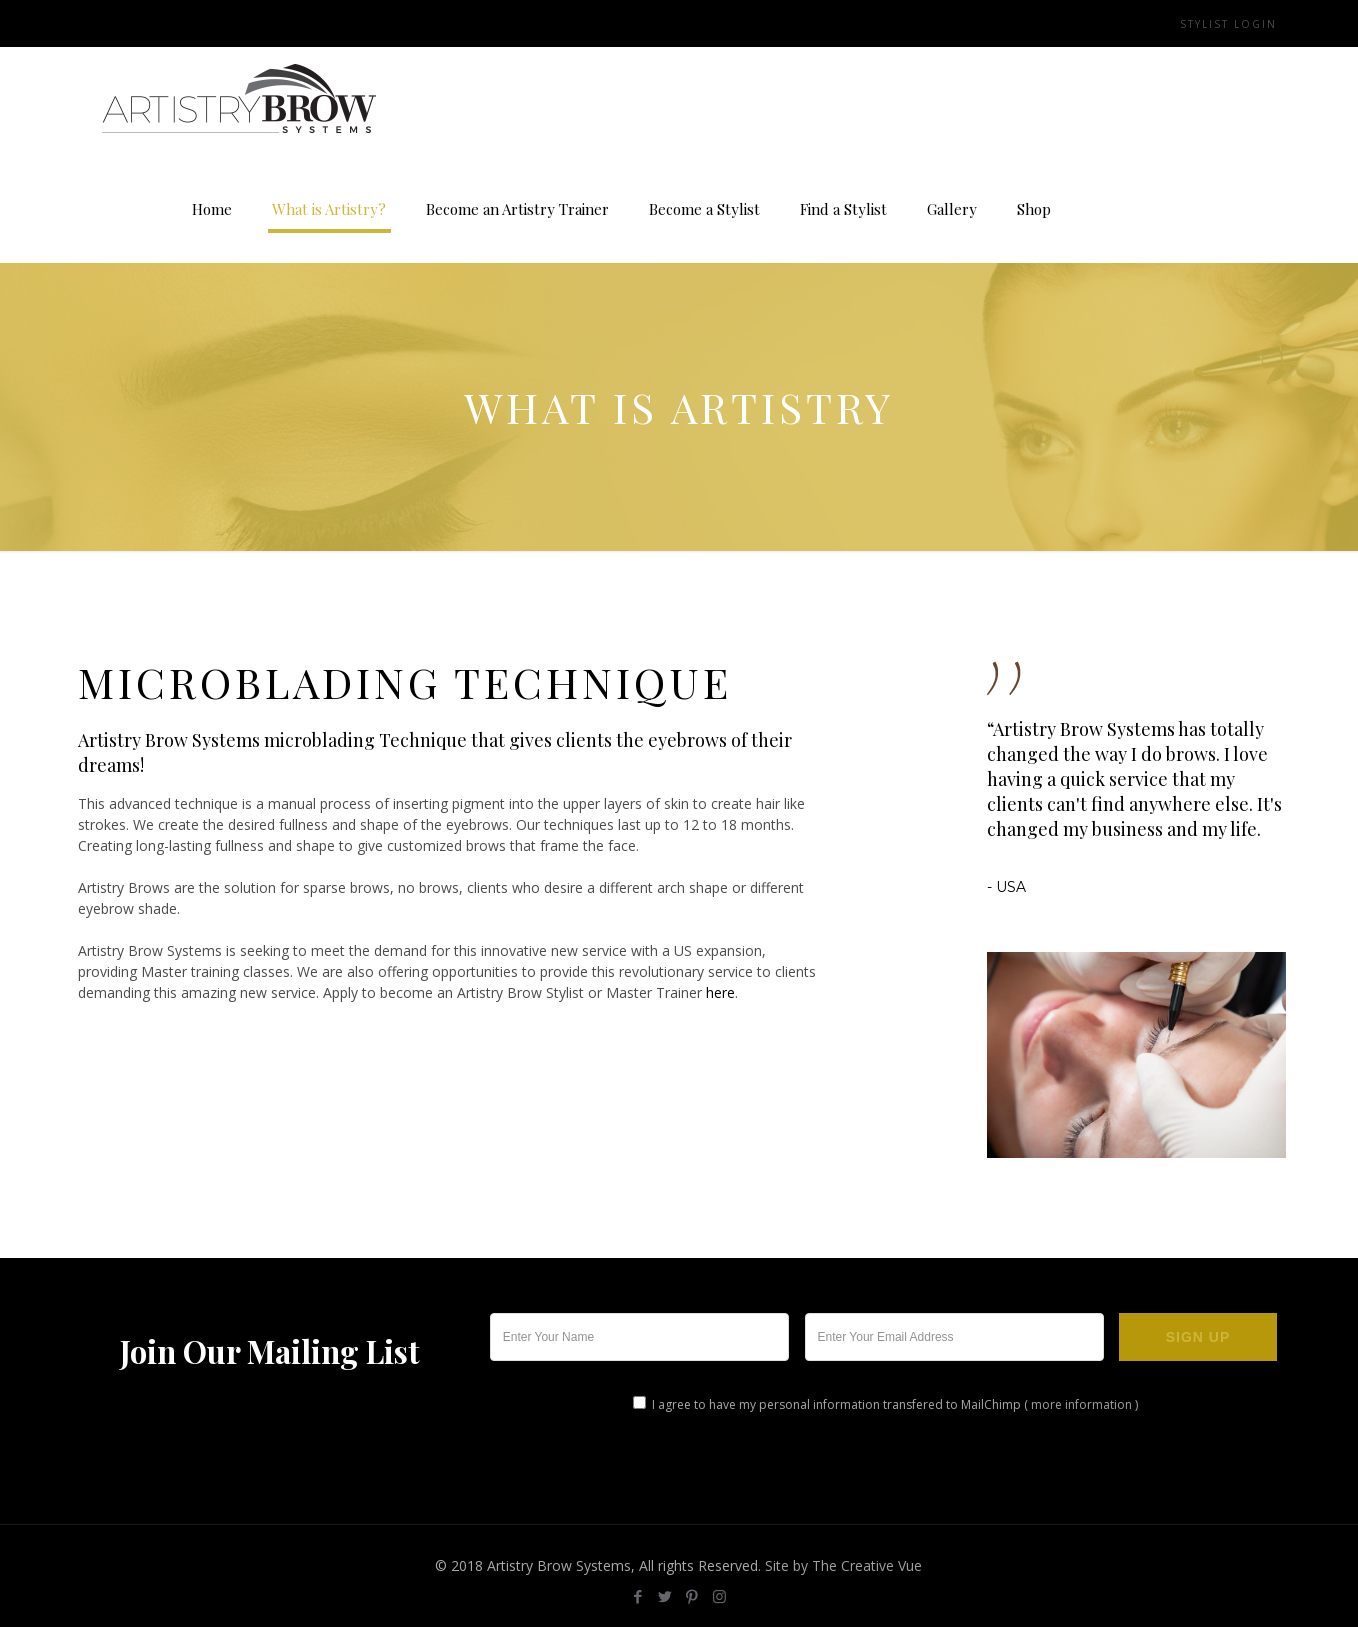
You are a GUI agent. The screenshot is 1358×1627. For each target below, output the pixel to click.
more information (1081, 1404)
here (720, 992)
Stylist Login (1228, 24)
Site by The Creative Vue (843, 1565)
